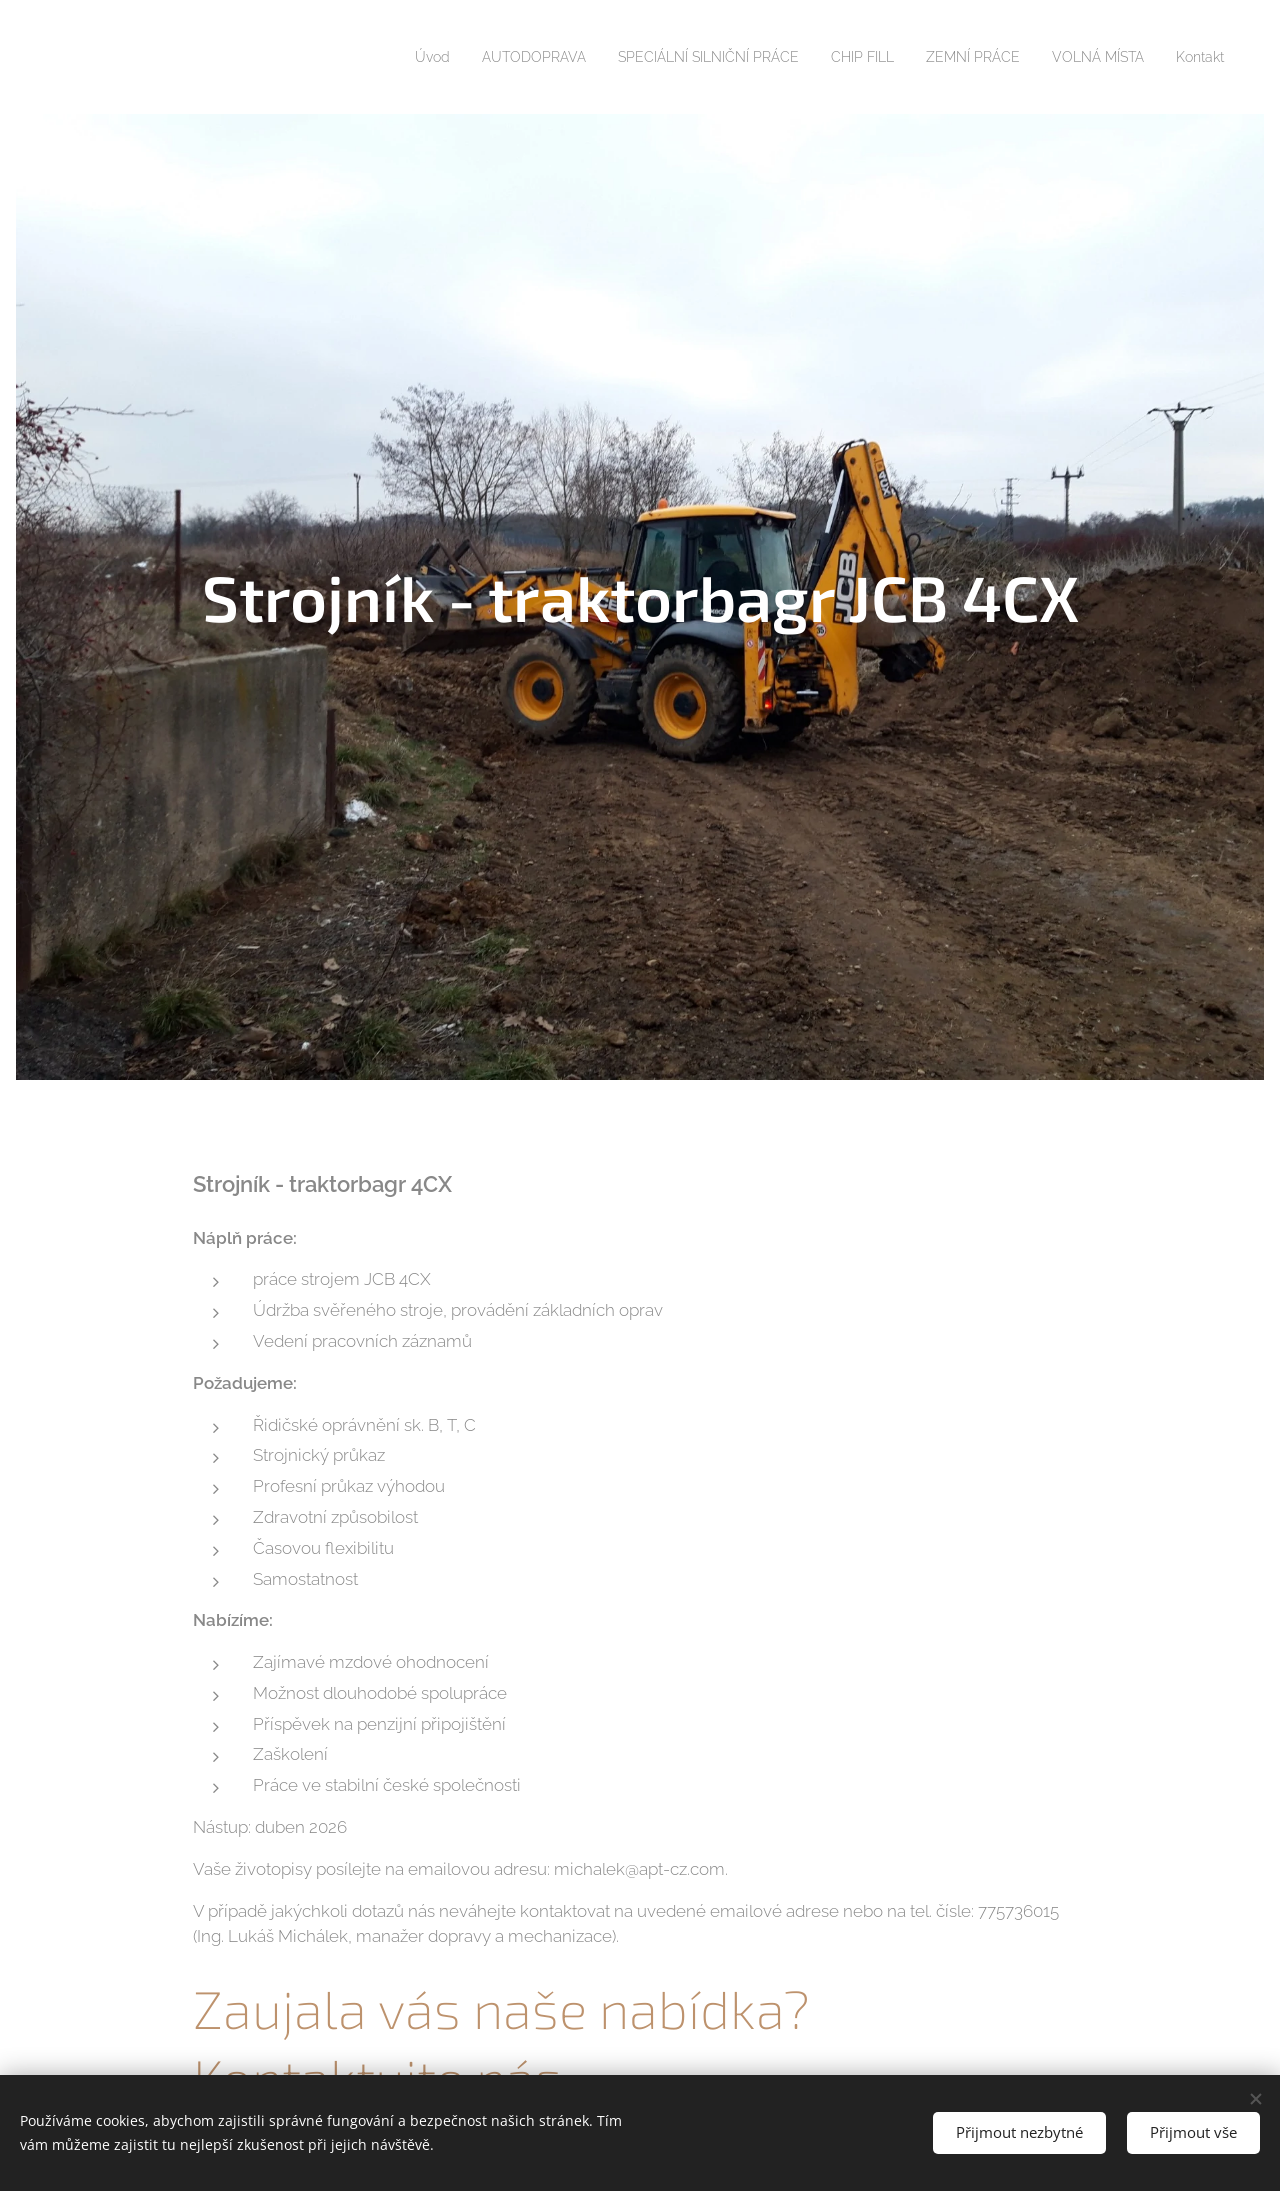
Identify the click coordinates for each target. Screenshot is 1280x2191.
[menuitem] (367, 57)
